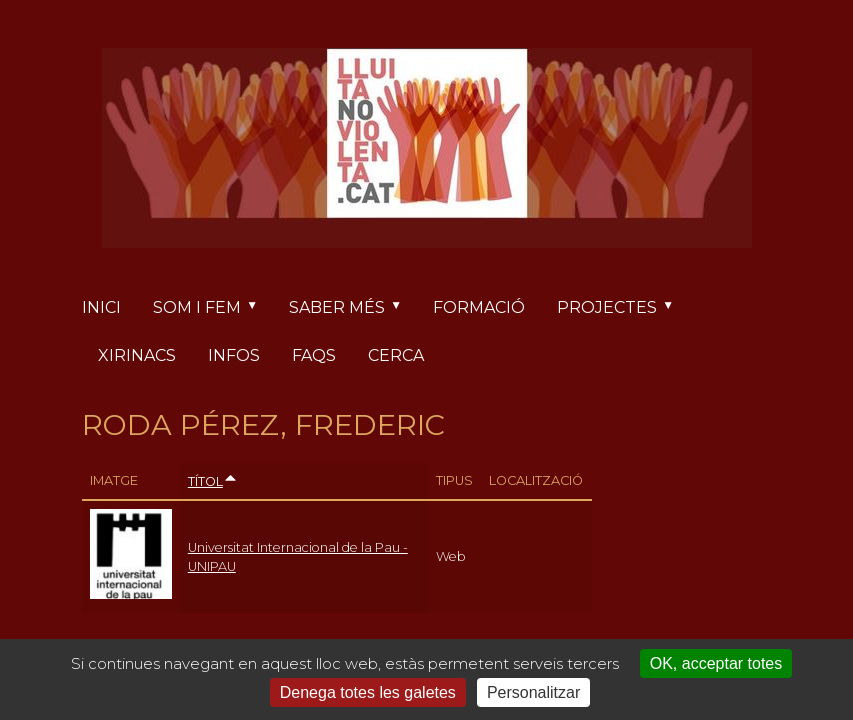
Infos (234, 355)
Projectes (623, 308)
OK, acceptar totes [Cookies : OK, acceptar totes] (716, 663)
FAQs (314, 355)
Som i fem (213, 308)
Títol (213, 481)
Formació (479, 307)
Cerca (396, 355)
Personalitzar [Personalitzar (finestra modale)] (533, 692)
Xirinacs (137, 355)
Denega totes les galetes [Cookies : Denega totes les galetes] (368, 692)
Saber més (353, 308)
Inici (101, 307)
